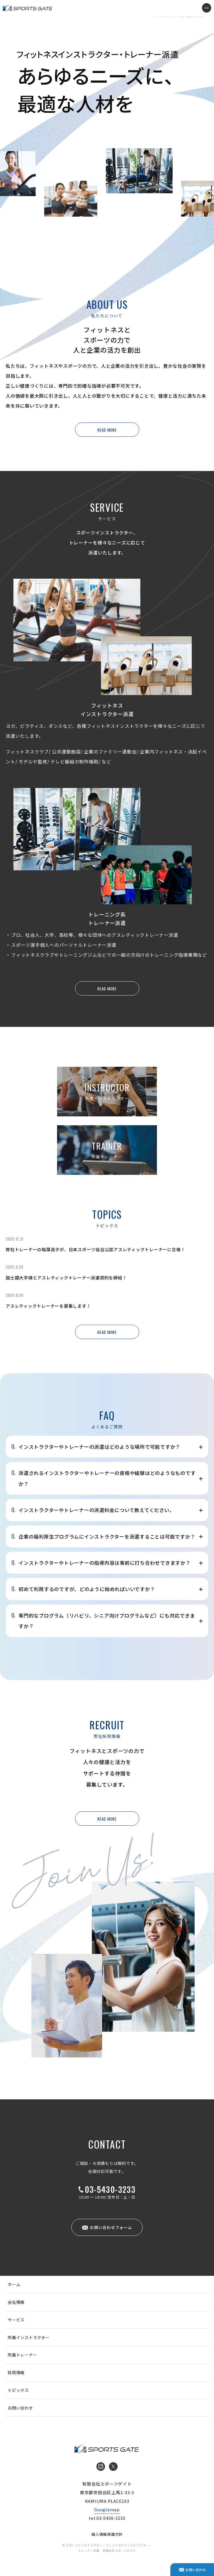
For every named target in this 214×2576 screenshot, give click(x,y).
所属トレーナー (22, 2355)
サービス (16, 2320)
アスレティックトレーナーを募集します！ (48, 1306)
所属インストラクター (29, 2337)
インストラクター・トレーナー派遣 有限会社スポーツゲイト (27, 8)
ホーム (14, 2284)
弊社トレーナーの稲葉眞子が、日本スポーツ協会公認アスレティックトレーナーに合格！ (95, 1249)
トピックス (18, 2390)
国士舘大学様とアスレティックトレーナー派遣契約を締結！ (66, 1278)
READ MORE (106, 430)
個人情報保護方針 (107, 2534)
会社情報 (16, 2302)
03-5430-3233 (110, 2189)
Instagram (100, 2466)
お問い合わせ (20, 2408)
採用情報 (16, 2372)
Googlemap (107, 2509)
